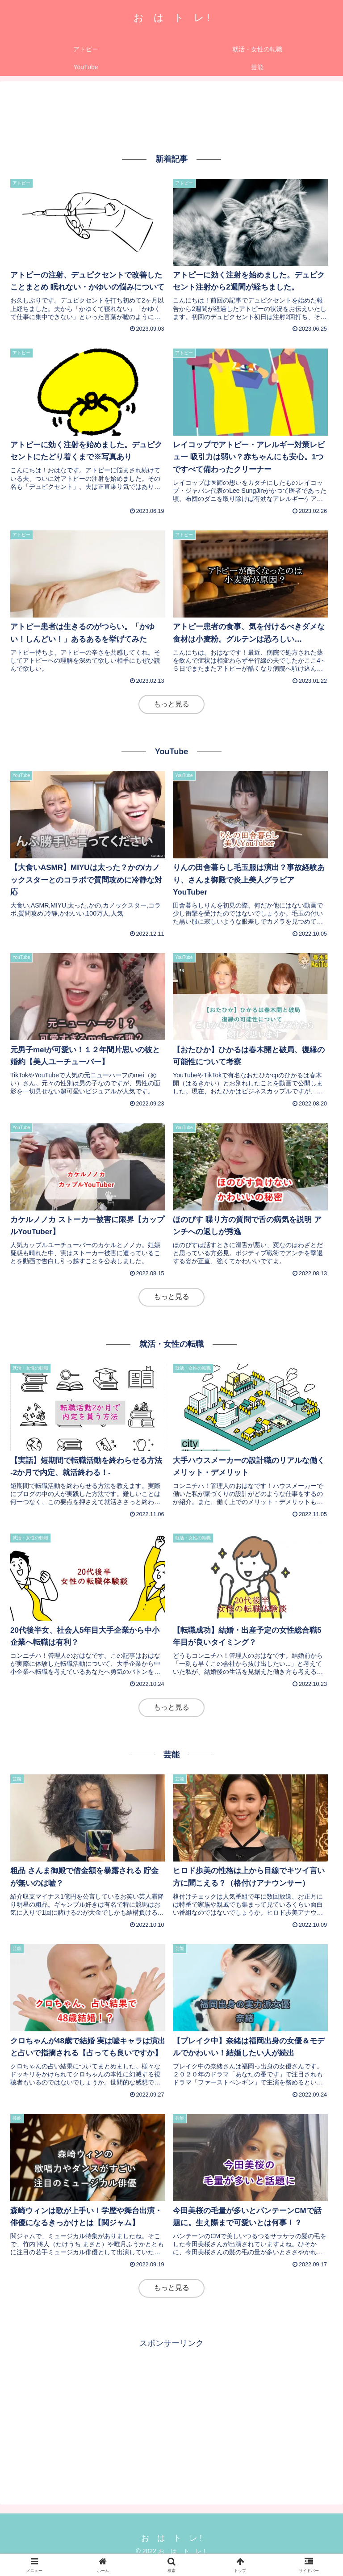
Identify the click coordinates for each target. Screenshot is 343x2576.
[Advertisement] (171, 116)
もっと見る (171, 704)
